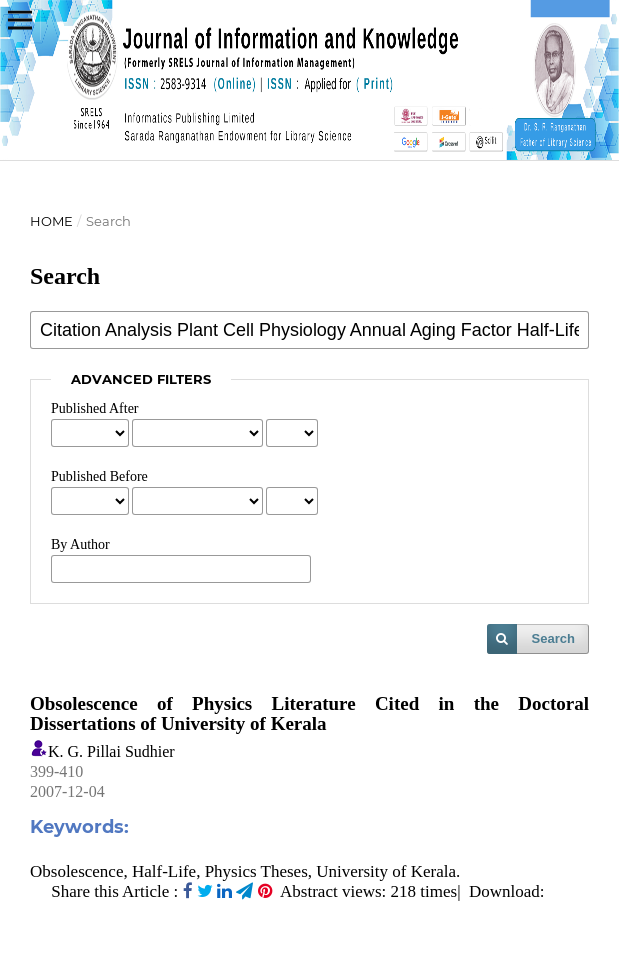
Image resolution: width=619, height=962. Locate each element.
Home (51, 221)
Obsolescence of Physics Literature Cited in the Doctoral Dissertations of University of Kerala (309, 713)
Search (553, 638)
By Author (80, 544)
